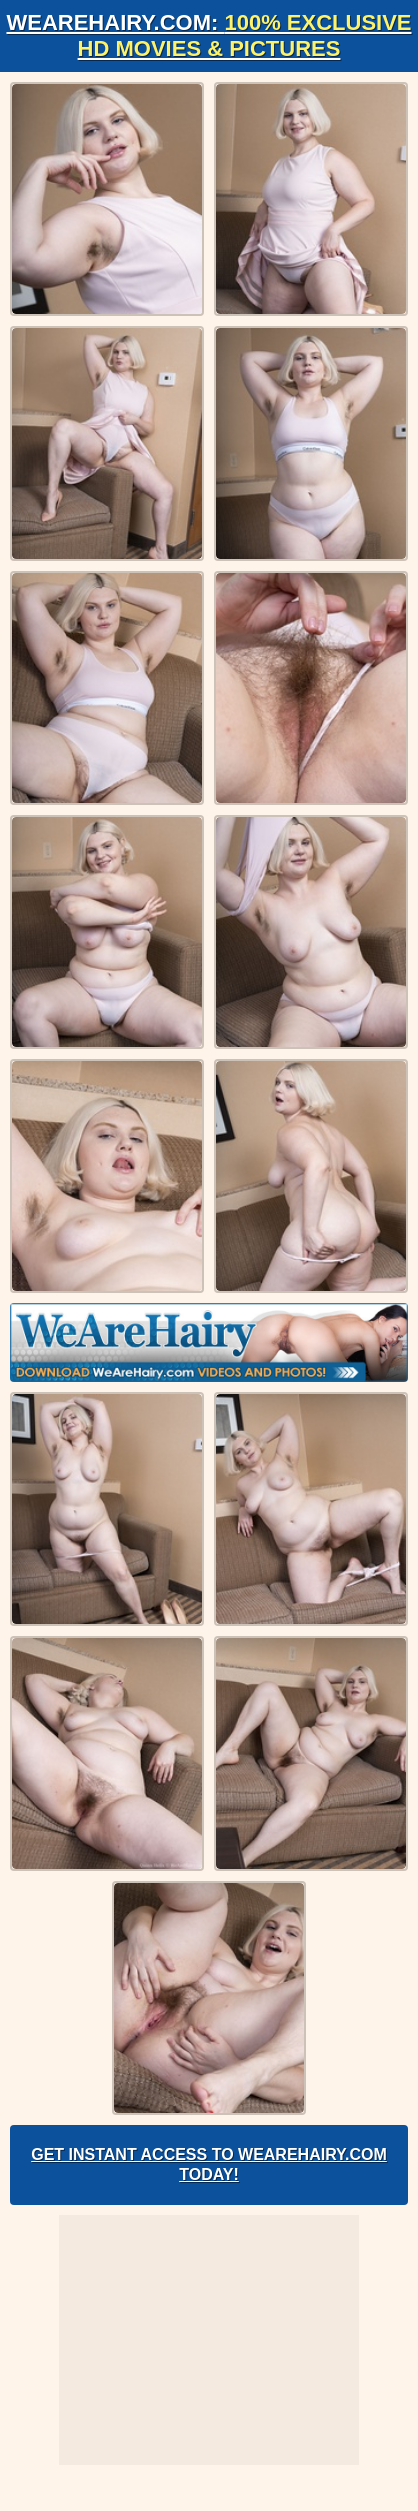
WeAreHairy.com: (208, 35)
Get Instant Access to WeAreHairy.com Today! (209, 2164)
